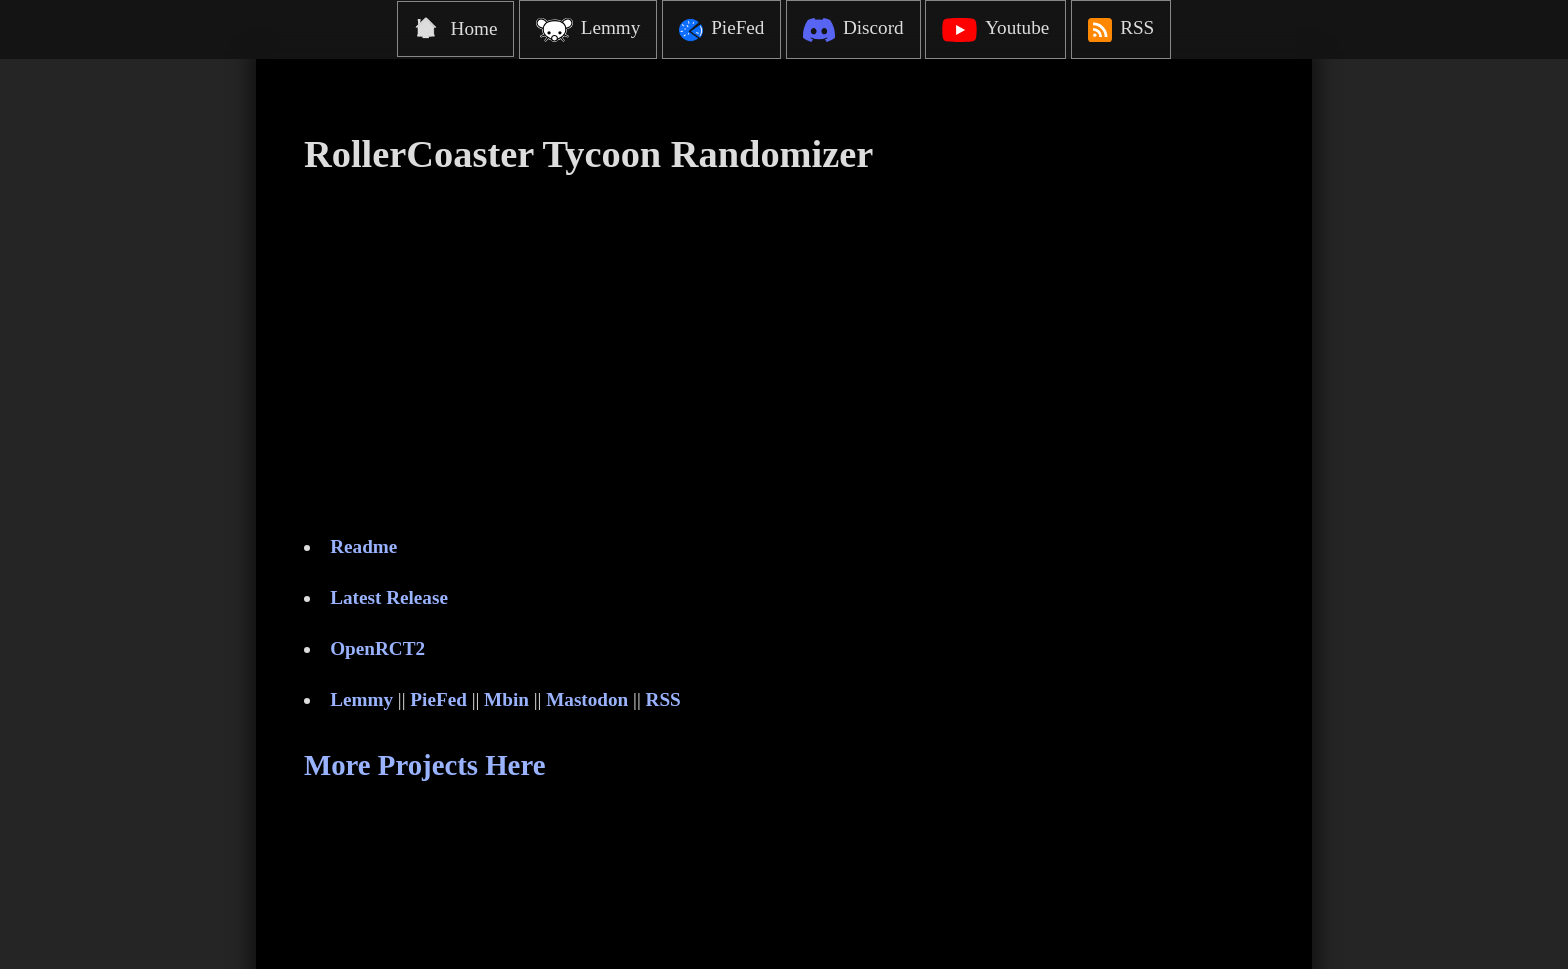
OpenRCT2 (377, 648)
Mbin (506, 699)
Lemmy (588, 29)
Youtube (995, 29)
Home (456, 28)
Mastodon (587, 699)
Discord (853, 29)
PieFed (721, 29)
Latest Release (389, 597)
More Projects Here (424, 765)
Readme (363, 546)
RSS (1121, 29)
